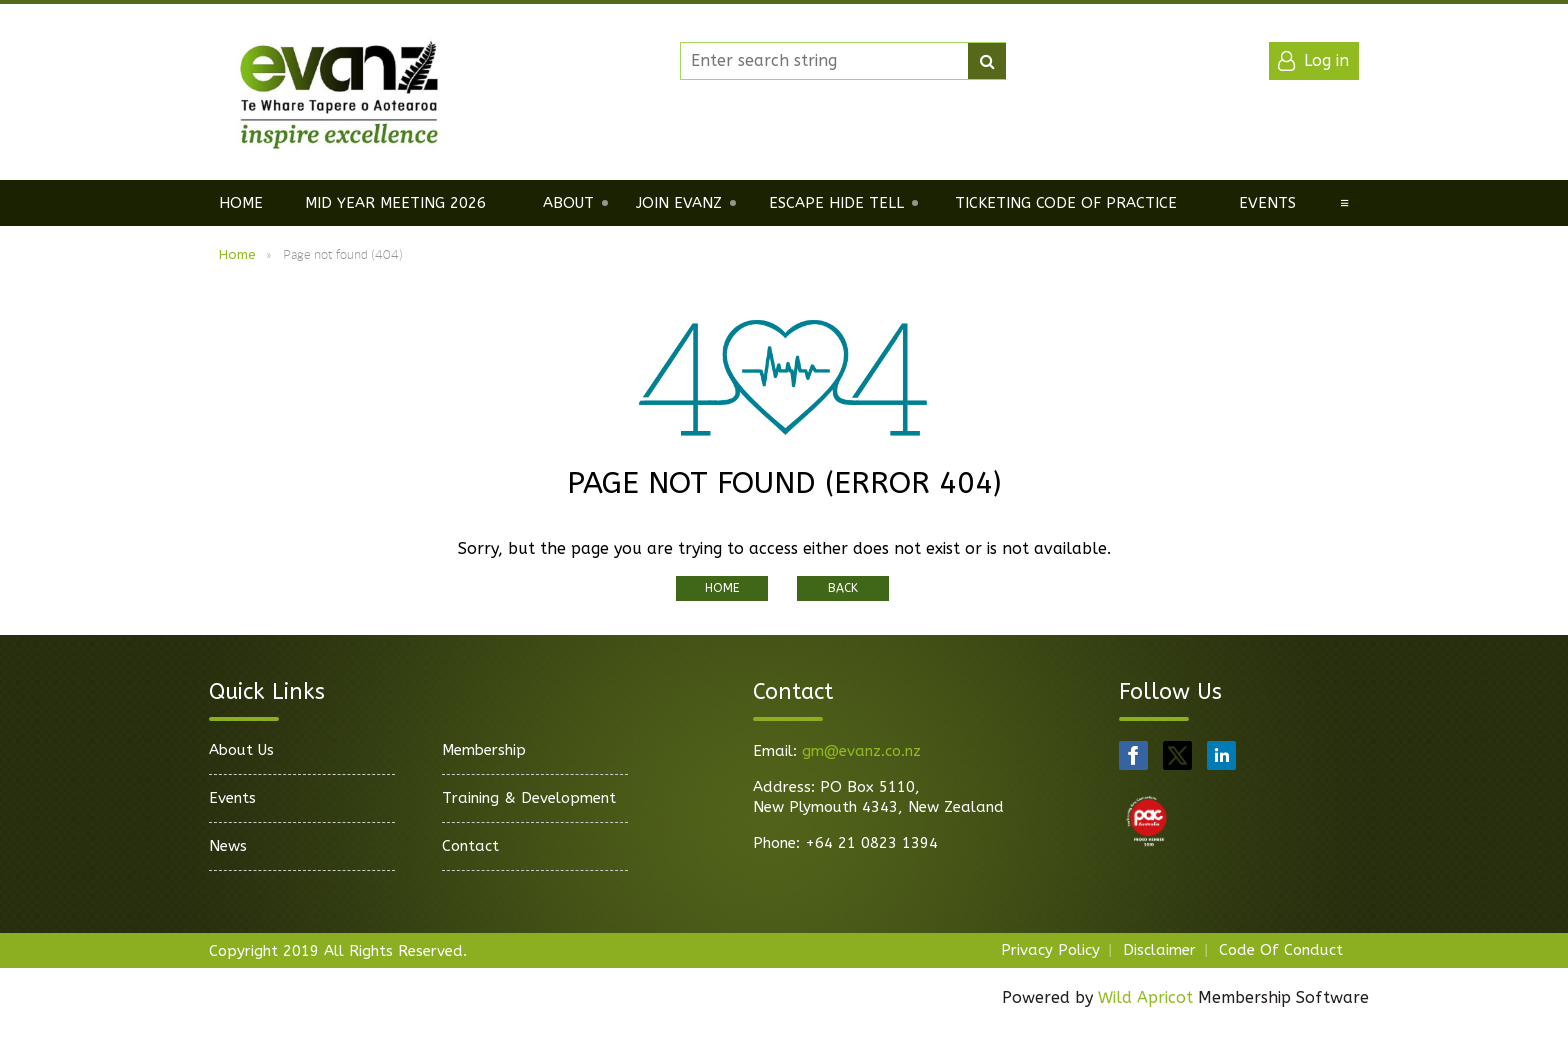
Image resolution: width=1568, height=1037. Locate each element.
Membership (484, 750)
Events (232, 798)
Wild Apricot (1145, 997)
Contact (470, 846)
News (228, 846)
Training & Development (529, 798)
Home (237, 254)
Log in (1326, 60)
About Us (241, 750)
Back (843, 588)
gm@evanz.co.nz (861, 751)
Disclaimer (1159, 950)
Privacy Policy (1050, 950)
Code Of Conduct (1281, 950)
